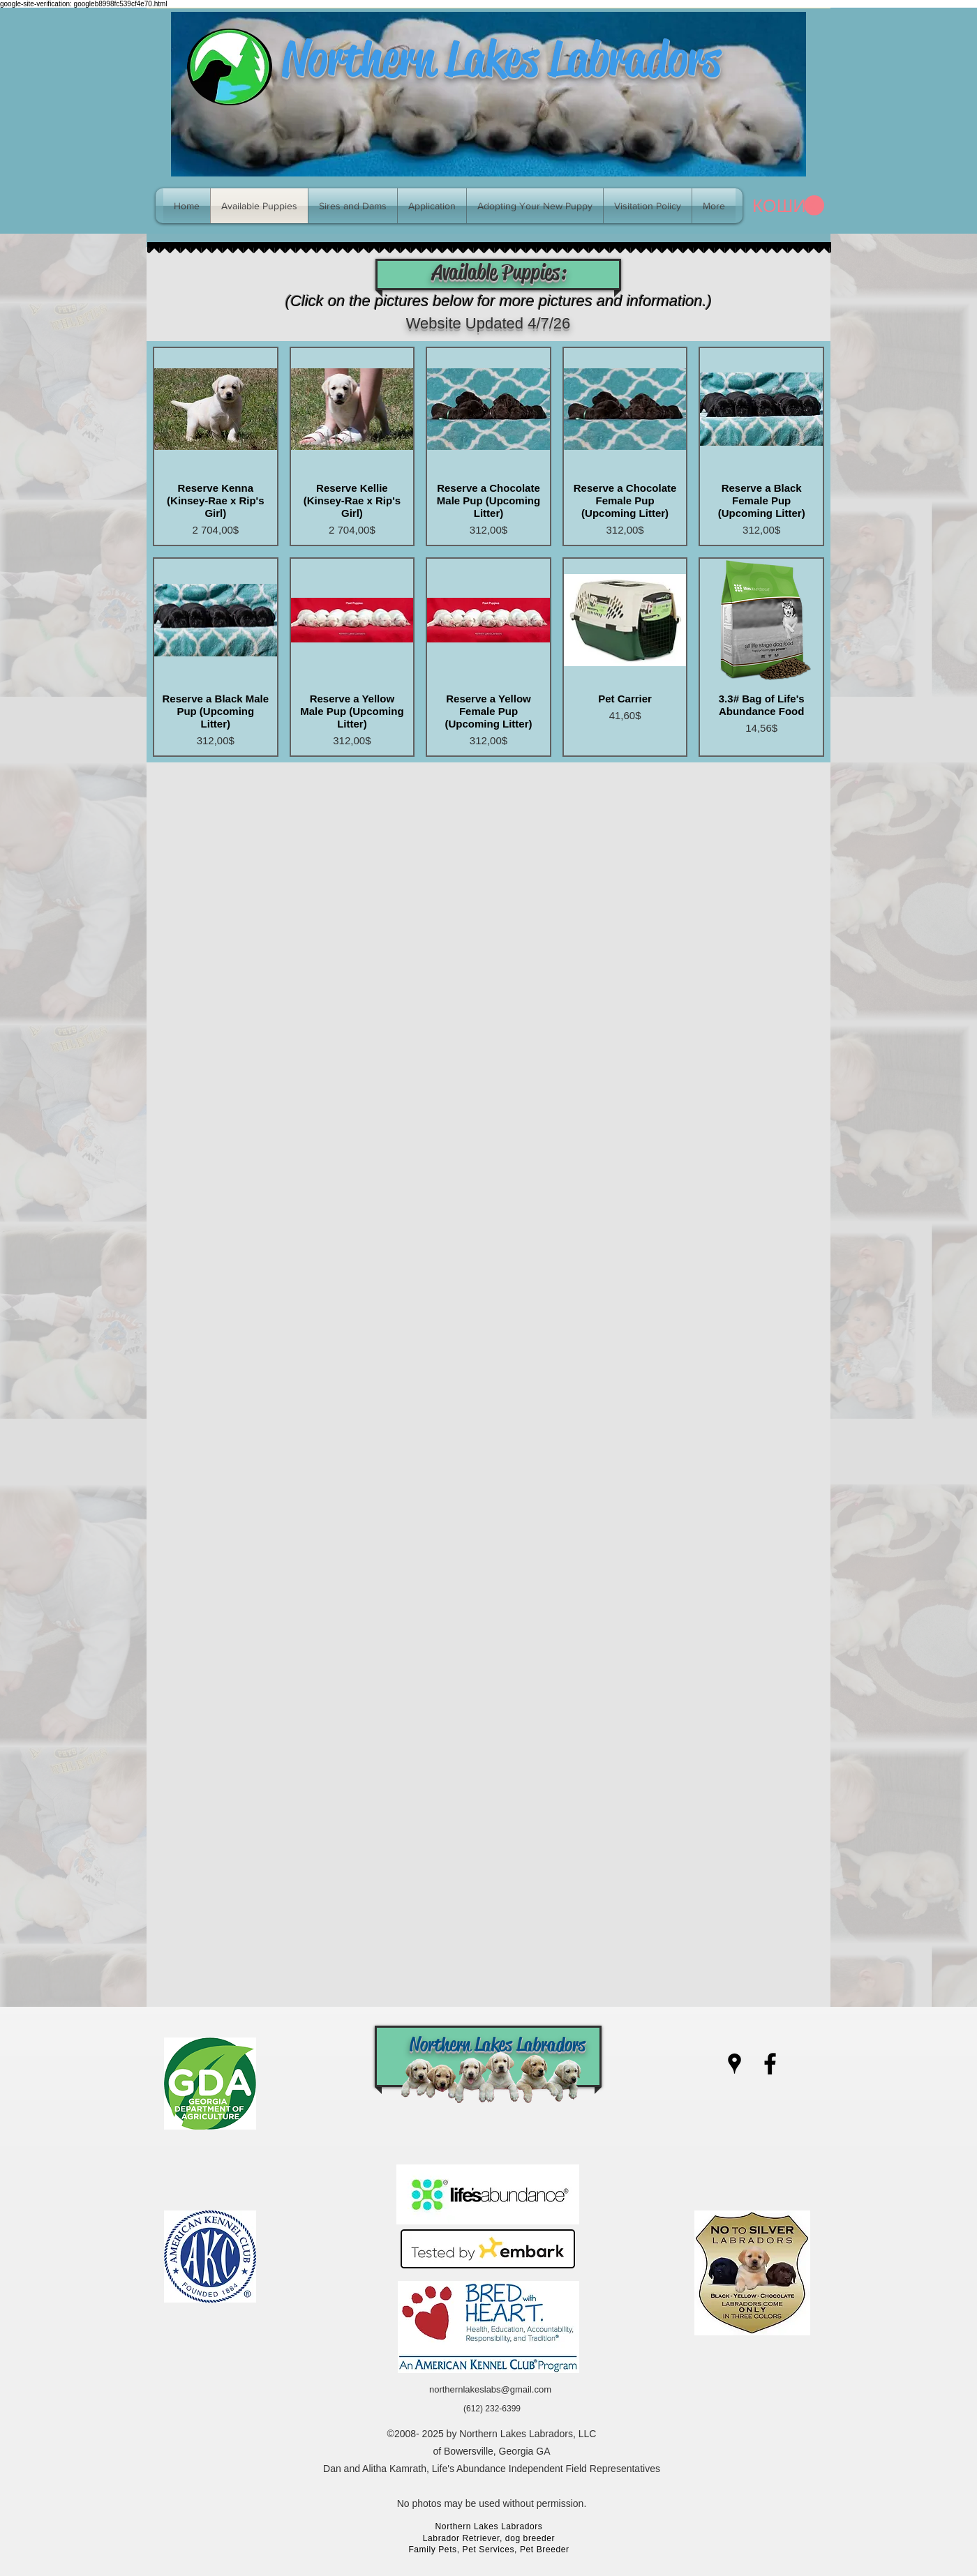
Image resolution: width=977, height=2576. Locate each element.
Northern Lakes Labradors (501, 59)
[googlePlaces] (734, 2063)
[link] (788, 205)
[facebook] (770, 2063)
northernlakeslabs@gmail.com (490, 2389)
